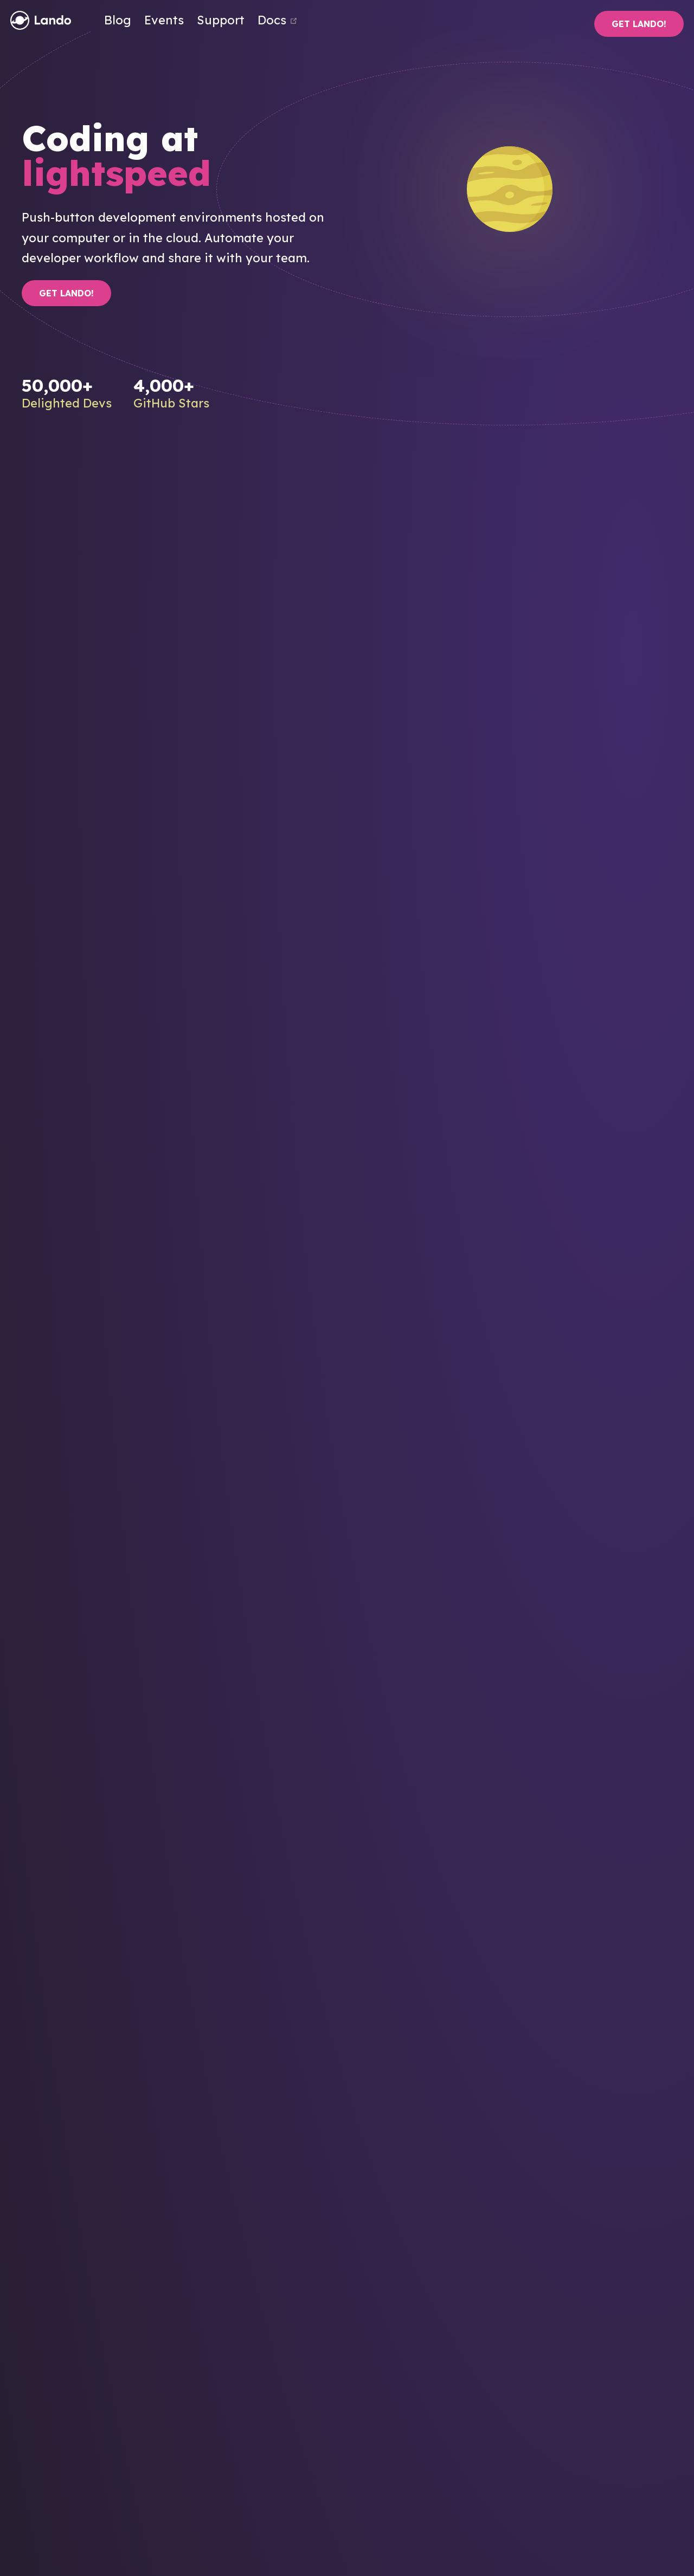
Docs (278, 20)
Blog (117, 20)
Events (164, 20)
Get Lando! (639, 23)
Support (221, 20)
